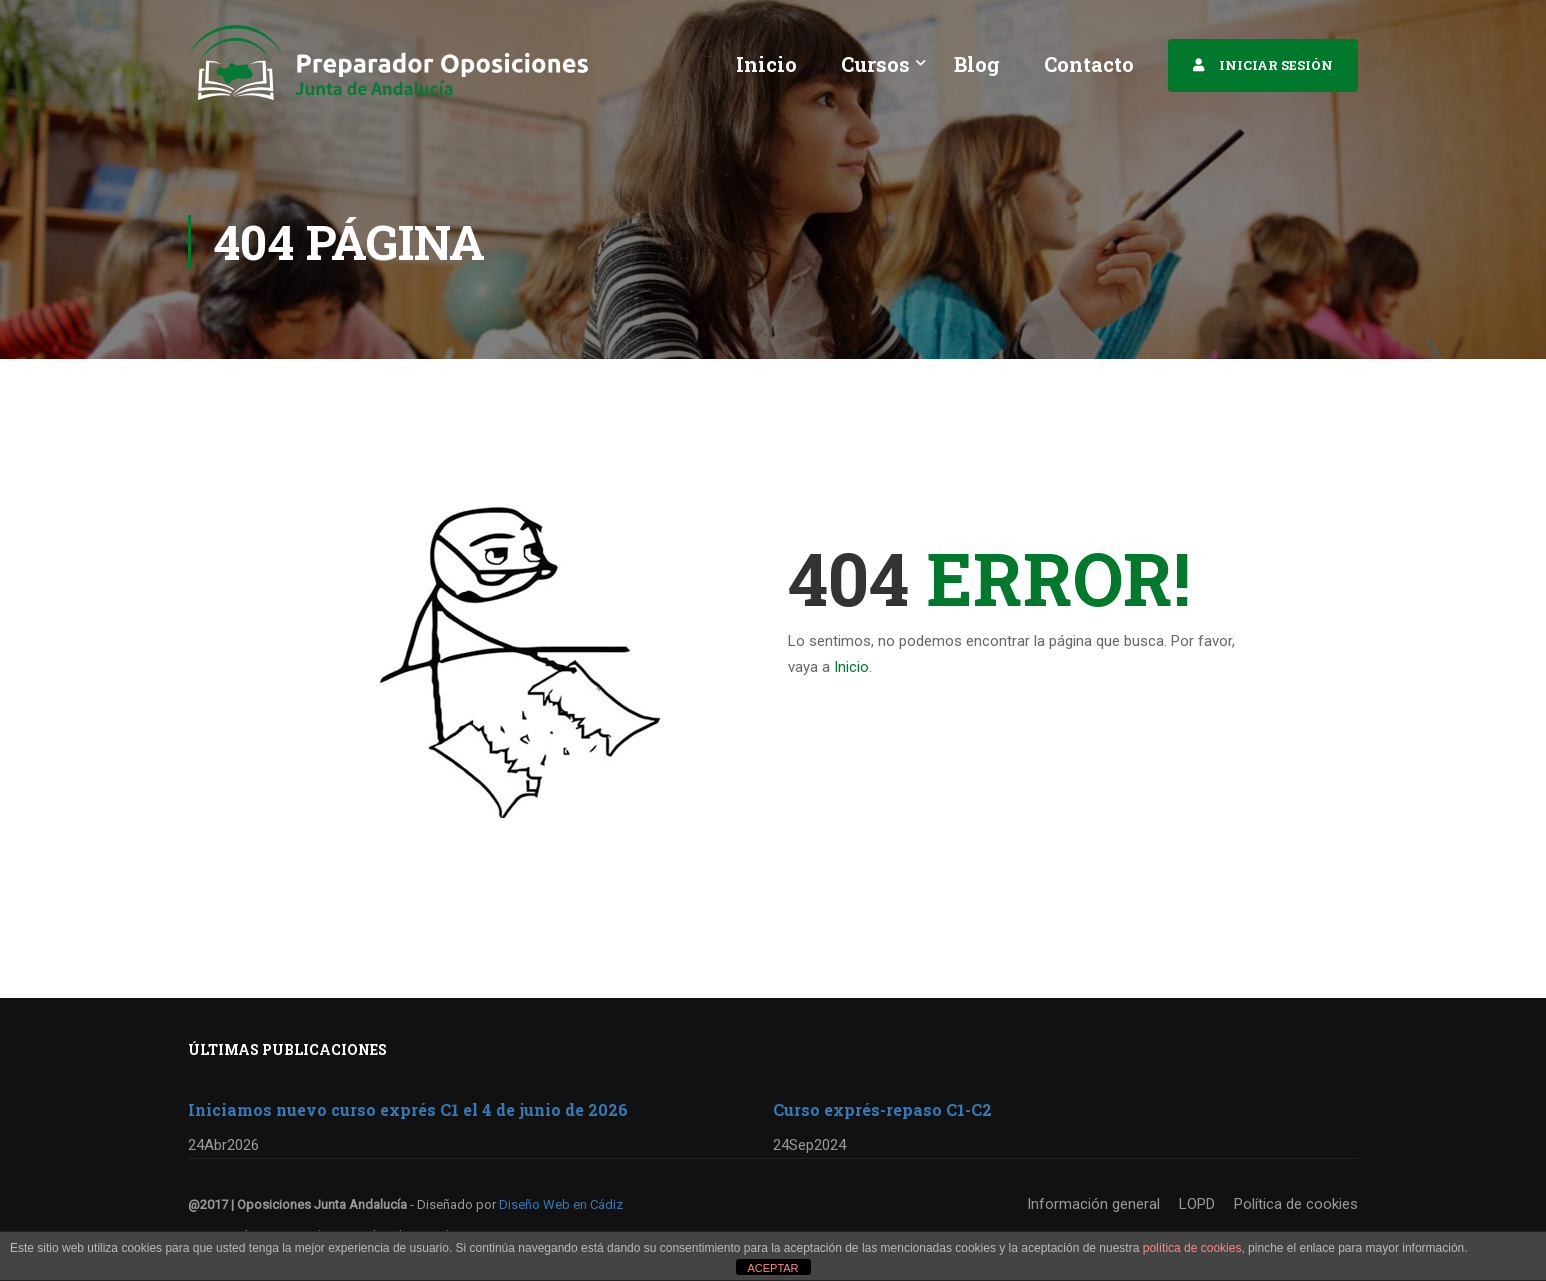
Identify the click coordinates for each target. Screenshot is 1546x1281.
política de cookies (1192, 1248)
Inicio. (853, 667)
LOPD (1197, 1204)
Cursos (875, 64)
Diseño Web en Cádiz (561, 1204)
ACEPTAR (772, 1268)
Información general (1093, 1204)
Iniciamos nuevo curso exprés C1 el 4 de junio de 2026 (408, 1109)
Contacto (1089, 64)
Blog (977, 64)
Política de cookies (1296, 1204)
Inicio (766, 64)
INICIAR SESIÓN (1276, 65)
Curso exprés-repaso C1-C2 (882, 1109)
